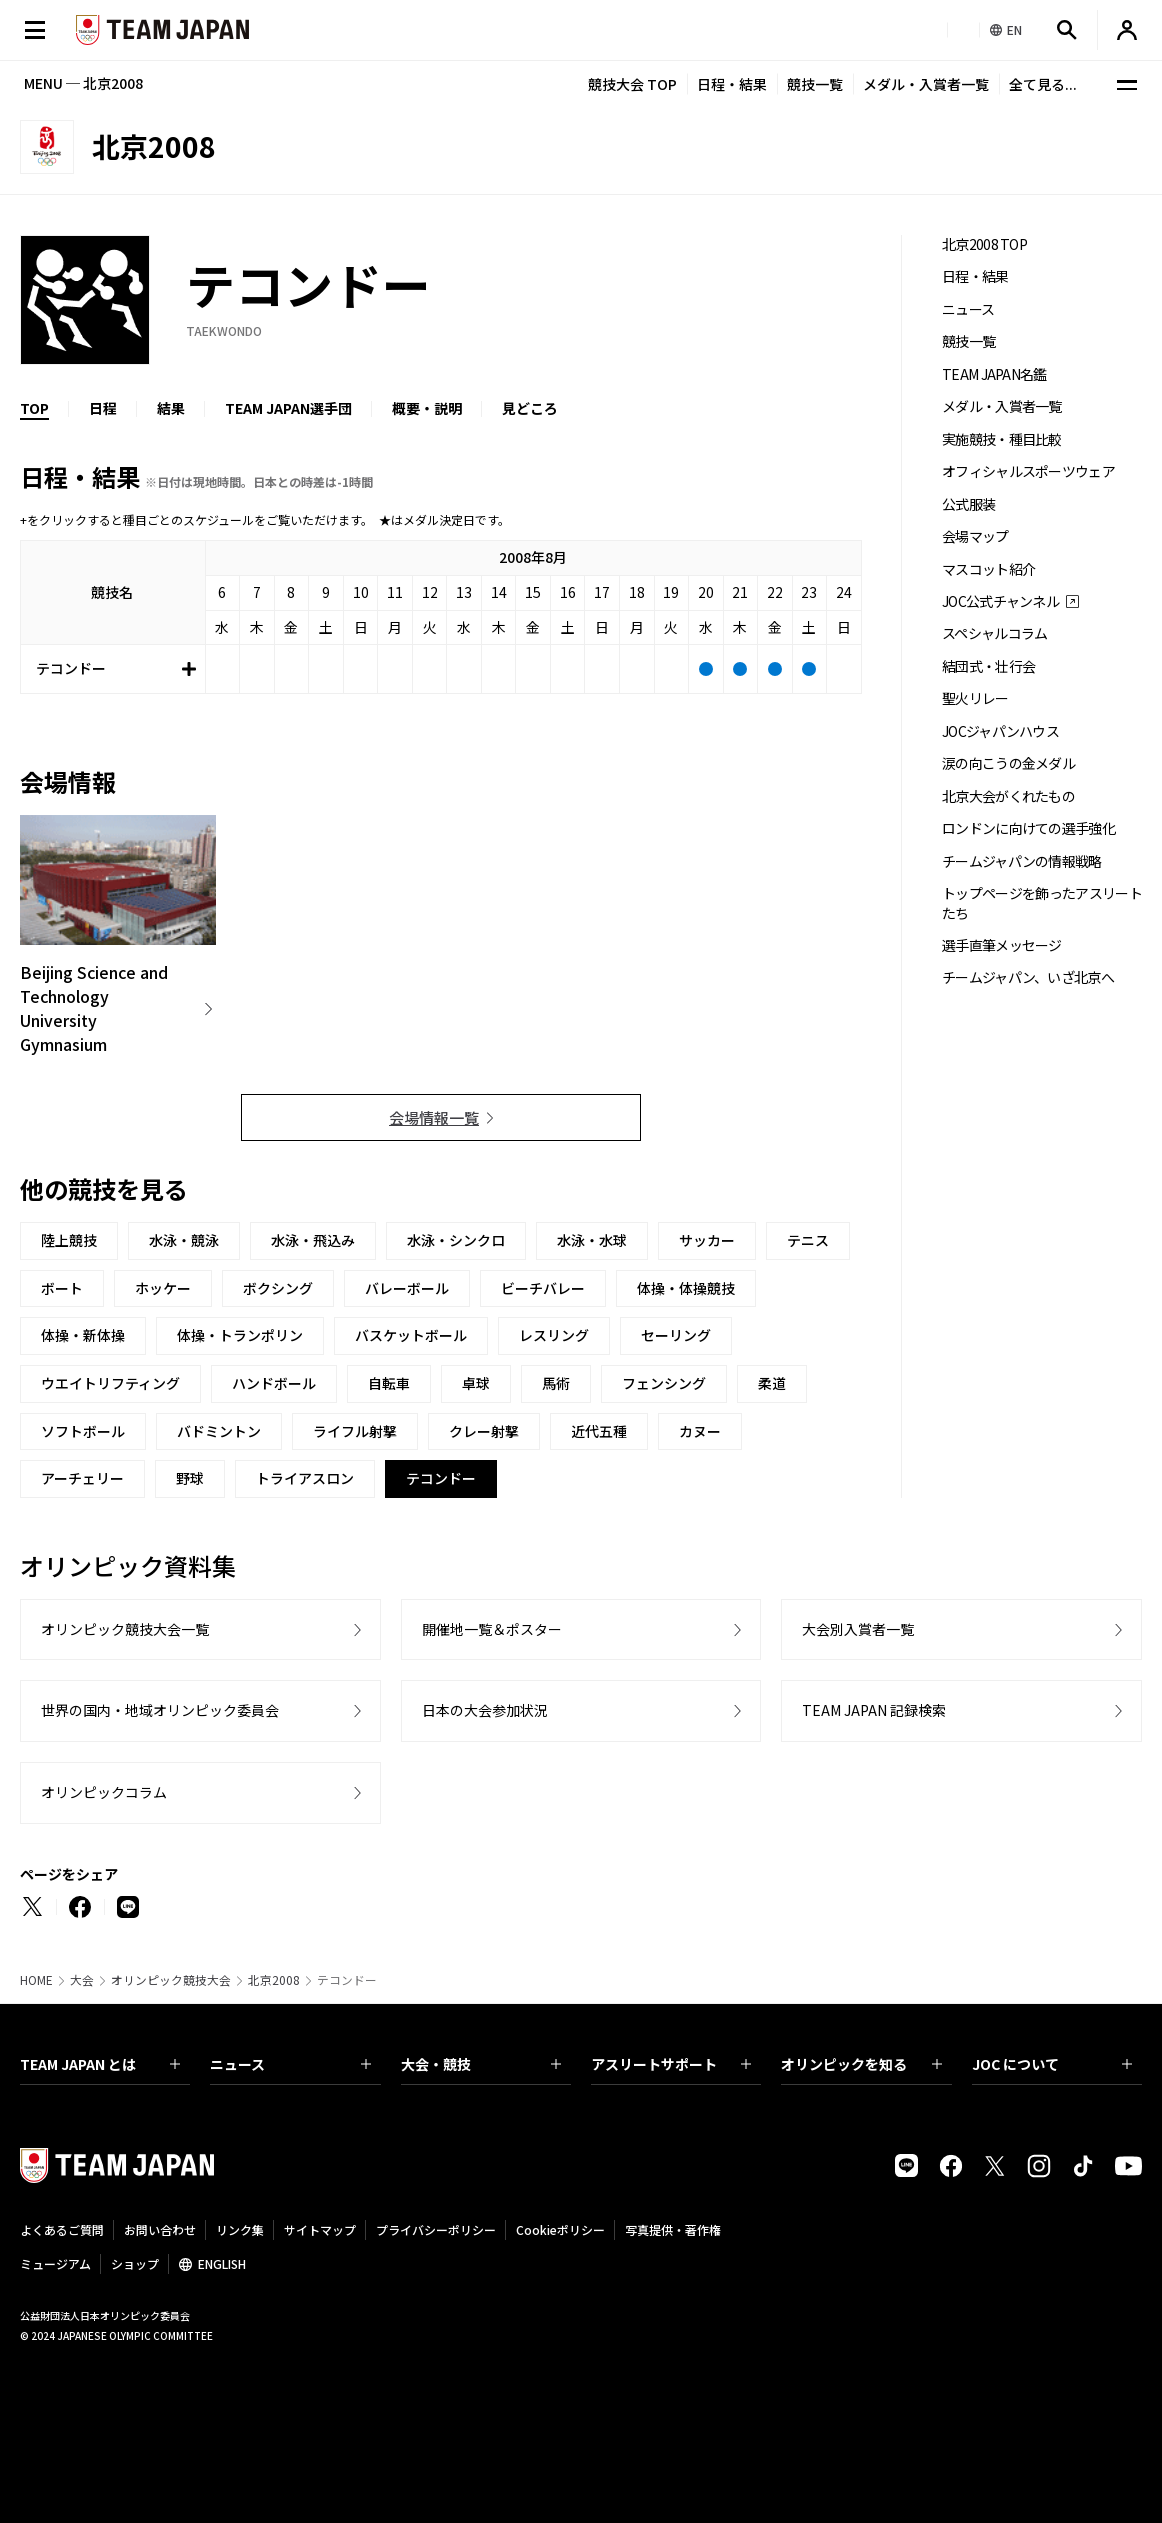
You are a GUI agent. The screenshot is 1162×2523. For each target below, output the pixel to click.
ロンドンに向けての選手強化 (1028, 828)
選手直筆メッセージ (1002, 945)
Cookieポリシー (560, 2229)
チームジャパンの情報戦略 (1022, 861)
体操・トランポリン (240, 1335)
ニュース (968, 309)
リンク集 (240, 2229)
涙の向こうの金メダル (1008, 763)
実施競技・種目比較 (1002, 439)
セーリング (676, 1335)
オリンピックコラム (104, 1792)
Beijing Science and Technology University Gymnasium (94, 1008)
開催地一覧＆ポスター (492, 1629)
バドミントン (219, 1431)
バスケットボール (411, 1335)
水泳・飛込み (313, 1240)
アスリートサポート (671, 2064)
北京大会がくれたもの (1008, 796)
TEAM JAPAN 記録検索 (874, 1710)
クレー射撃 (484, 1431)
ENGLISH (222, 2263)
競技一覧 (815, 84)
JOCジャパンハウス (1000, 731)
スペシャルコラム (994, 633)
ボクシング (278, 1288)
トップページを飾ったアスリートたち (1042, 903)
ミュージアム (55, 2263)
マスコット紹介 (988, 569)
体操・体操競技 (686, 1288)
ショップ (135, 2263)
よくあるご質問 (62, 2229)
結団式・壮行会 (988, 666)
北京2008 (274, 1980)
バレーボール (407, 1288)
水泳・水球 (592, 1240)
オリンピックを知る (861, 2064)
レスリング (554, 1335)
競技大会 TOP (632, 84)
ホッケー (163, 1288)
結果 (171, 408)
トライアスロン (305, 1478)
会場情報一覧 (434, 1117)
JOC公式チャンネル (1000, 601)
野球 (190, 1478)
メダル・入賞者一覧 (926, 84)
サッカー (707, 1240)
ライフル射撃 (355, 1431)
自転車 (389, 1383)
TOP (34, 408)
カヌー (700, 1431)
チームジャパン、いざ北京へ (1028, 977)
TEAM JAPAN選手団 (288, 408)
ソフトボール (83, 1431)
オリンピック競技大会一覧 (125, 1629)
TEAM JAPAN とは (100, 2064)
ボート (62, 1288)
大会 (82, 1980)
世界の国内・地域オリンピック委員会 (160, 1710)
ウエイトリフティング (110, 1383)
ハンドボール (274, 1383)
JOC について (1052, 2064)
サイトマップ (320, 2229)
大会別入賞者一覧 (858, 1629)
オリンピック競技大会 (171, 1980)
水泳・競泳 (184, 1240)
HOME (36, 1980)
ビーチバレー (543, 1288)
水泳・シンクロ (456, 1240)
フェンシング (664, 1383)
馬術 (556, 1383)
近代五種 (599, 1431)
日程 (103, 408)
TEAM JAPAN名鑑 (994, 374)
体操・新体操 (83, 1335)
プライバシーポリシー (436, 2229)
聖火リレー (975, 698)
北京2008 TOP (984, 244)
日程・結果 (732, 84)
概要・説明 (427, 408)
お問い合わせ (160, 2229)
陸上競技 (69, 1240)
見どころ (530, 408)
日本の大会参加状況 (485, 1710)
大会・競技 (481, 2064)
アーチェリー (82, 1478)
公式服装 (968, 504)
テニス (808, 1240)
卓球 (476, 1383)
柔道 (772, 1383)
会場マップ (975, 536)
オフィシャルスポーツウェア (1028, 471)
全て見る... (1043, 84)
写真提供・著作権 (673, 2229)
